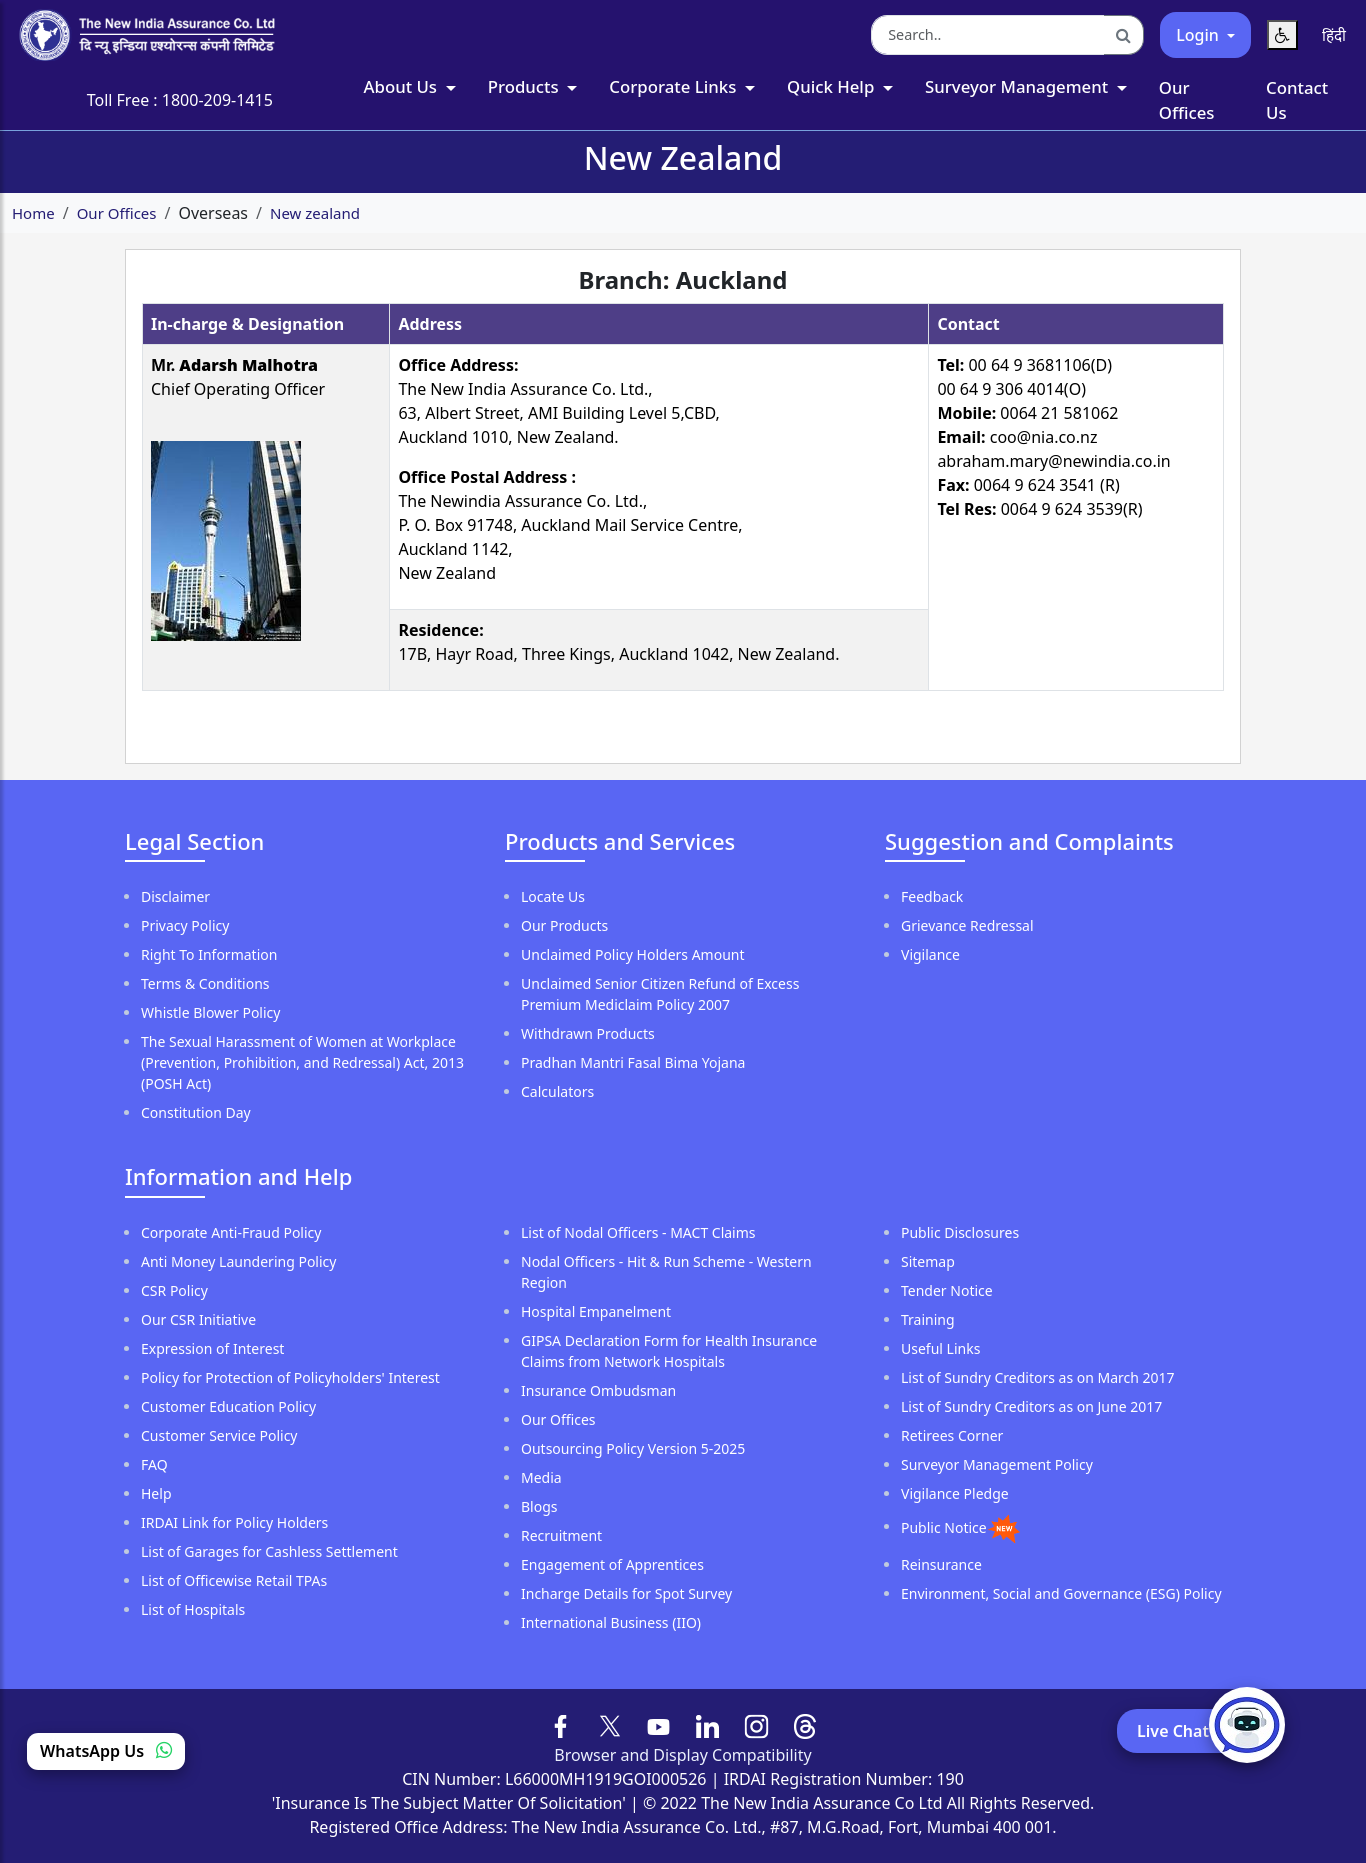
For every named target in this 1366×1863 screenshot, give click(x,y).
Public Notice (944, 1526)
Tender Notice (947, 1290)
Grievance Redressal (967, 925)
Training (928, 1319)
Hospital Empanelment (596, 1311)
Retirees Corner (952, 1435)
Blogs (539, 1506)
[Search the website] (988, 35)
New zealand (315, 213)
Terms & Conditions (205, 983)
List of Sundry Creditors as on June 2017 (1031, 1406)
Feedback (932, 896)
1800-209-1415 (217, 100)
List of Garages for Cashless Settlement (269, 1551)
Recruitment (561, 1535)
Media (541, 1477)
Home (33, 213)
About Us (403, 86)
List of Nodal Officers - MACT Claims (638, 1232)
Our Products (564, 925)
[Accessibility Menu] (1282, 35)
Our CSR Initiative (198, 1319)
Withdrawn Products (588, 1033)
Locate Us (553, 896)
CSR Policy (174, 1290)
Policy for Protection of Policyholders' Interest (290, 1377)
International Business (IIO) (611, 1622)
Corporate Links (674, 86)
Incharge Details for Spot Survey (626, 1593)
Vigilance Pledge (955, 1493)
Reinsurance (941, 1564)
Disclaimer (175, 896)
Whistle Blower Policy (210, 1012)
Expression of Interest (212, 1348)
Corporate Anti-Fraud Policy (231, 1232)
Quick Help (833, 86)
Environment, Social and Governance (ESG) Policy (1061, 1593)
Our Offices (1187, 100)
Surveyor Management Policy (997, 1464)
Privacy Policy (185, 925)
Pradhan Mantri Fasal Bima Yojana (633, 1062)
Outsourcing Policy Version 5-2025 (633, 1448)
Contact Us (1297, 100)
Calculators (557, 1091)
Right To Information (209, 954)
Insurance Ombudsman (598, 1390)
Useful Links (940, 1348)
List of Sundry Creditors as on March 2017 (1038, 1377)
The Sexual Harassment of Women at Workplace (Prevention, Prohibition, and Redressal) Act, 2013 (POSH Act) (302, 1062)
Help (156, 1493)
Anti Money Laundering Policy (238, 1261)
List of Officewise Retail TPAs (234, 1580)
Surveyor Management (1019, 86)
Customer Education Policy (228, 1406)
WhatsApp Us (106, 1751)
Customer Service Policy (219, 1435)
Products (525, 86)
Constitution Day (196, 1112)
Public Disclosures (960, 1232)
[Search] (1124, 35)
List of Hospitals (193, 1609)
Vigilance (930, 954)
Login (1199, 35)
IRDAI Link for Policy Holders (234, 1522)
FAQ (154, 1464)
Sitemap (928, 1261)
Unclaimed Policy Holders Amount (633, 954)
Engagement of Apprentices (612, 1564)
